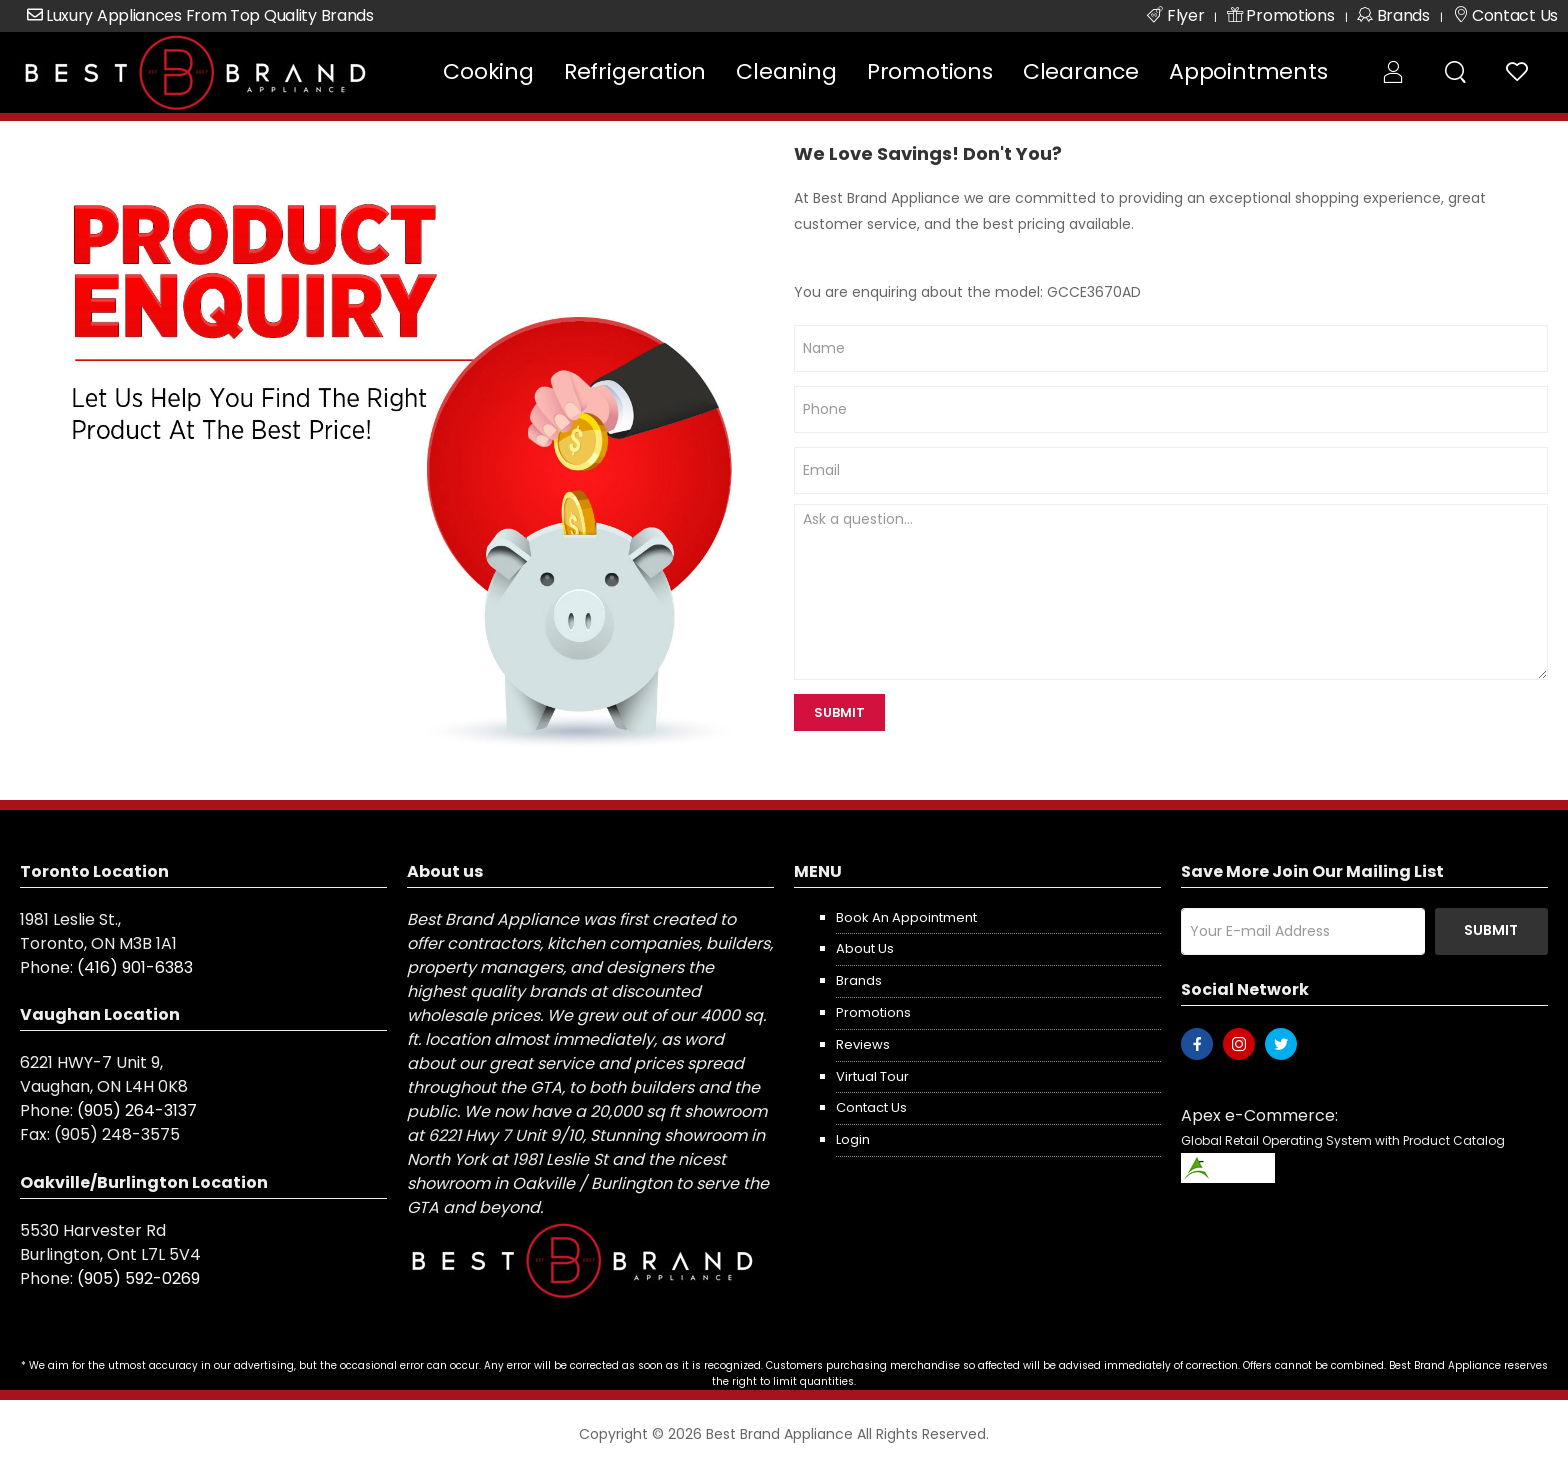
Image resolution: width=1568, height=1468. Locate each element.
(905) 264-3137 (137, 1110)
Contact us (871, 1107)
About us (865, 948)
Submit (1491, 930)
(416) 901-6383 (135, 967)
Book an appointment (906, 917)
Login (853, 1139)
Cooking (488, 71)
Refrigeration (635, 71)
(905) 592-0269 (138, 1278)
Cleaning (786, 71)
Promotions (930, 71)
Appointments (1248, 71)
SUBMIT (839, 712)
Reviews (863, 1044)
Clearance (1081, 71)
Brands (859, 980)
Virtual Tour (872, 1076)
